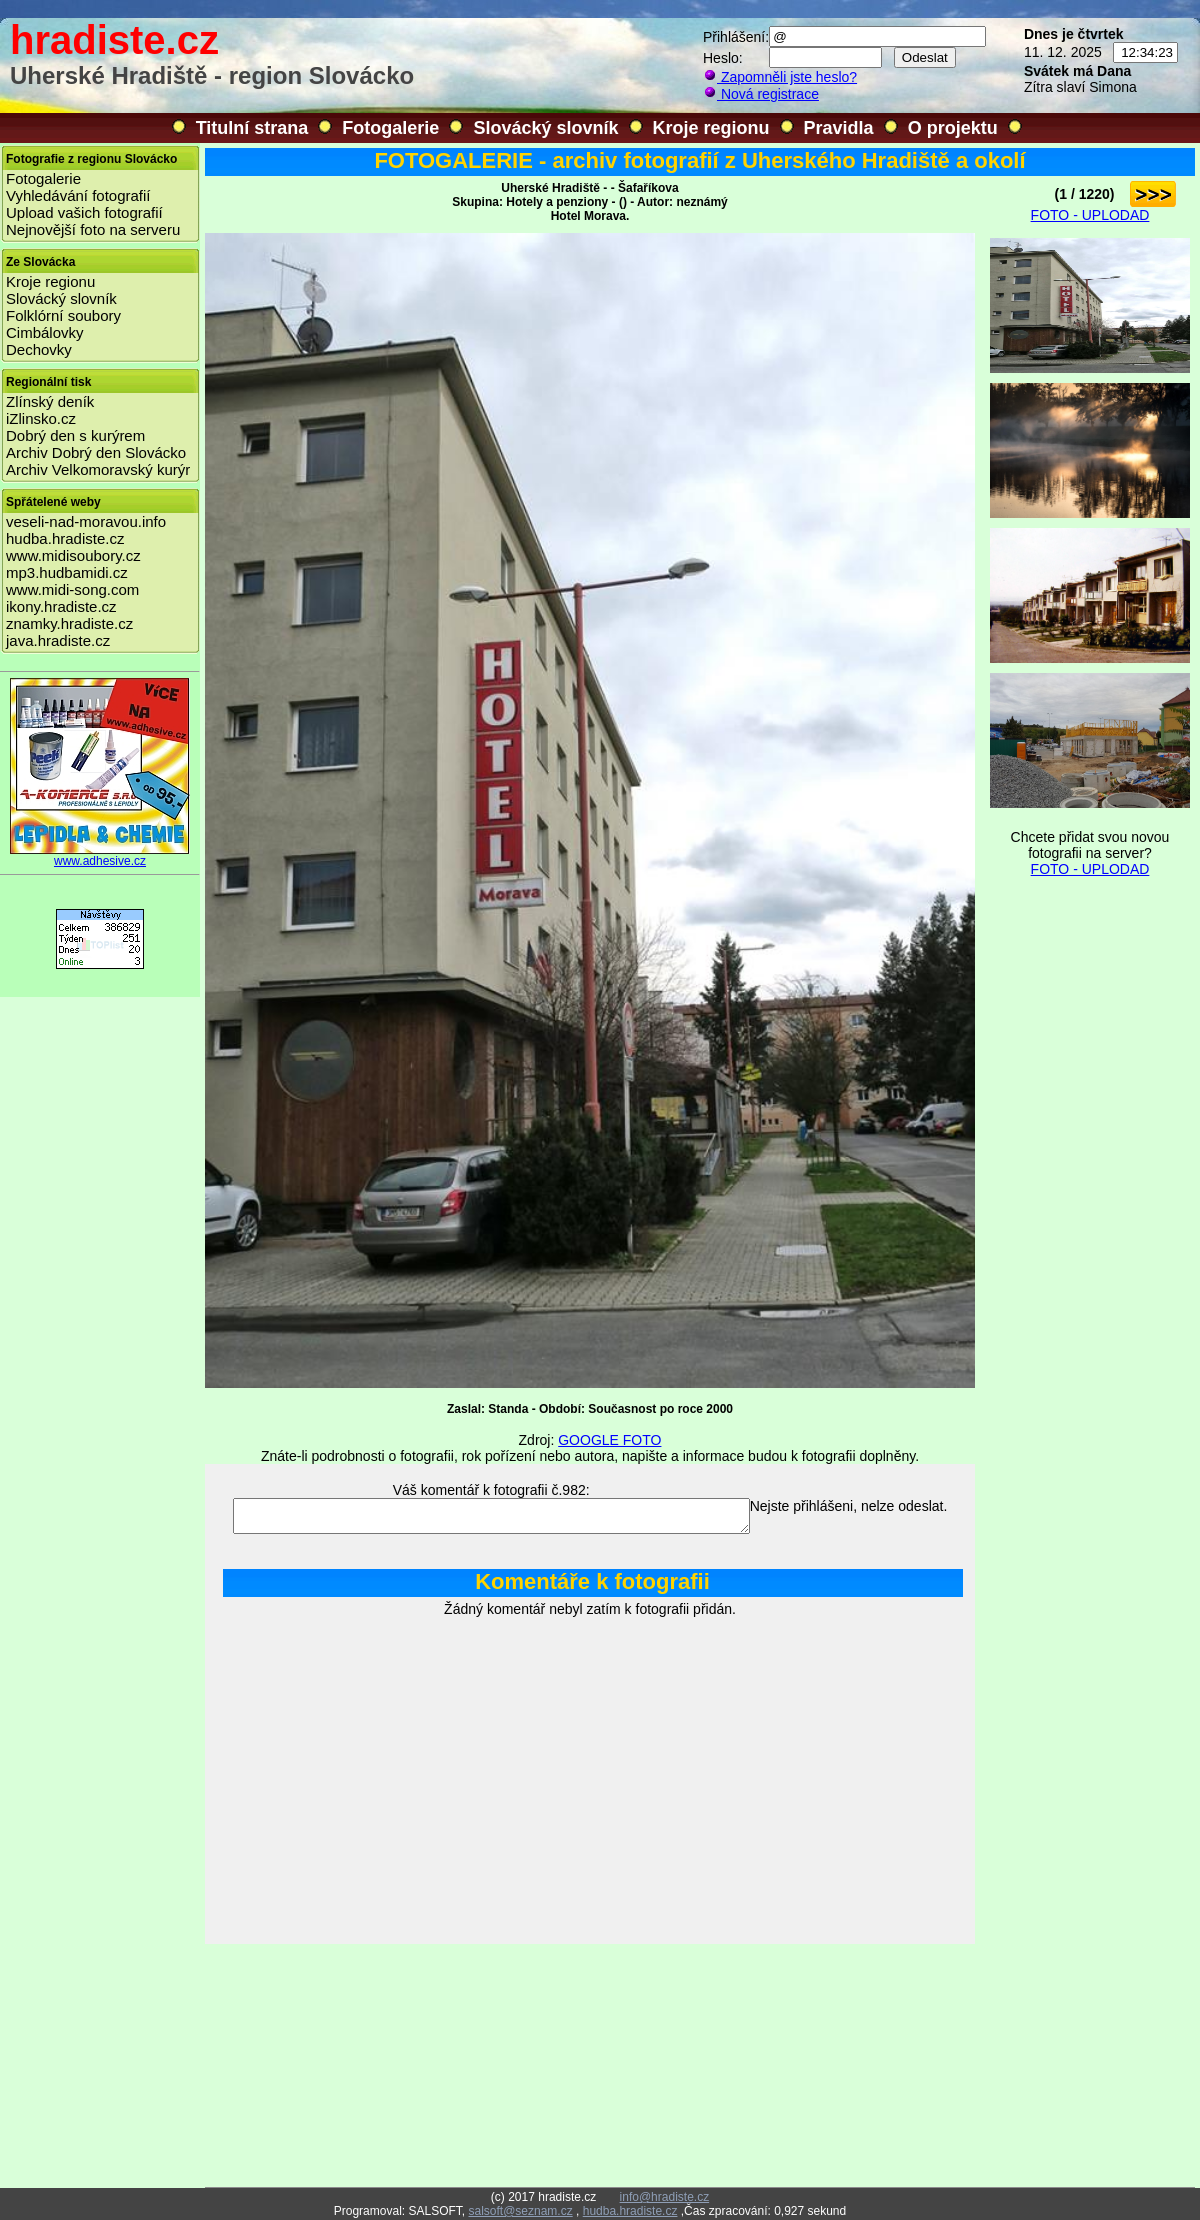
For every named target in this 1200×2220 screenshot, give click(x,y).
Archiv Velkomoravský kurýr (98, 469)
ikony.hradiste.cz (61, 606)
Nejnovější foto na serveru (93, 229)
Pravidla (839, 128)
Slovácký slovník (545, 128)
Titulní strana (252, 128)
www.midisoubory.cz (73, 555)
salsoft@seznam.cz (520, 2211)
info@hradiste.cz (665, 2197)
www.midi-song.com (72, 589)
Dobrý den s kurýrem (75, 435)
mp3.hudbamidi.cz (67, 572)
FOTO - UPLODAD (1090, 215)
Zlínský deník (50, 401)
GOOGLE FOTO (609, 1440)
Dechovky (39, 349)
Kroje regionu (711, 128)
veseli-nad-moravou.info (86, 521)
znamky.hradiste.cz (69, 623)
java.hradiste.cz (58, 640)
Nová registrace (761, 94)
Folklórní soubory (63, 315)
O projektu (953, 128)
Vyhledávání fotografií (78, 195)
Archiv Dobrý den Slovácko (96, 452)
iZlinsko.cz (41, 418)
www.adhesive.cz (100, 855)
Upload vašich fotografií (84, 212)
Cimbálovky (45, 332)
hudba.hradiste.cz (65, 538)
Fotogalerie (390, 128)
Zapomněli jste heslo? (780, 77)
